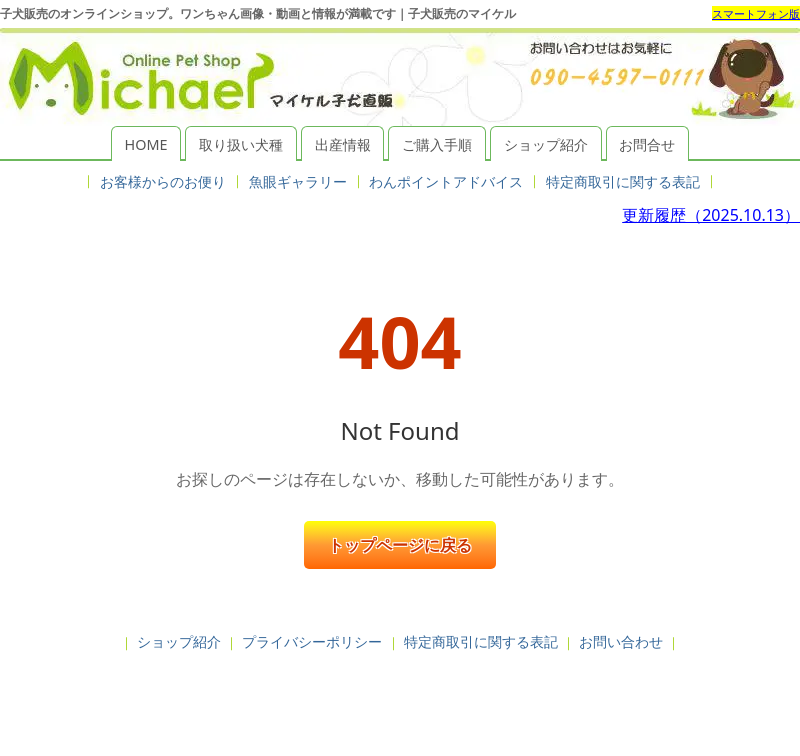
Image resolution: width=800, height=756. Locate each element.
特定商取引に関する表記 (623, 181)
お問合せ (647, 144)
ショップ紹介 (546, 144)
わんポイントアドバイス (446, 181)
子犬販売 (400, 694)
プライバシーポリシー (312, 641)
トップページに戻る (400, 545)
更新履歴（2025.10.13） (711, 215)
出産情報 (343, 144)
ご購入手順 (437, 144)
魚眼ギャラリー (298, 181)
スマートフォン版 (756, 13)
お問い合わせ (621, 641)
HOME (146, 144)
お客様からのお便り (163, 181)
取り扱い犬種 (241, 144)
